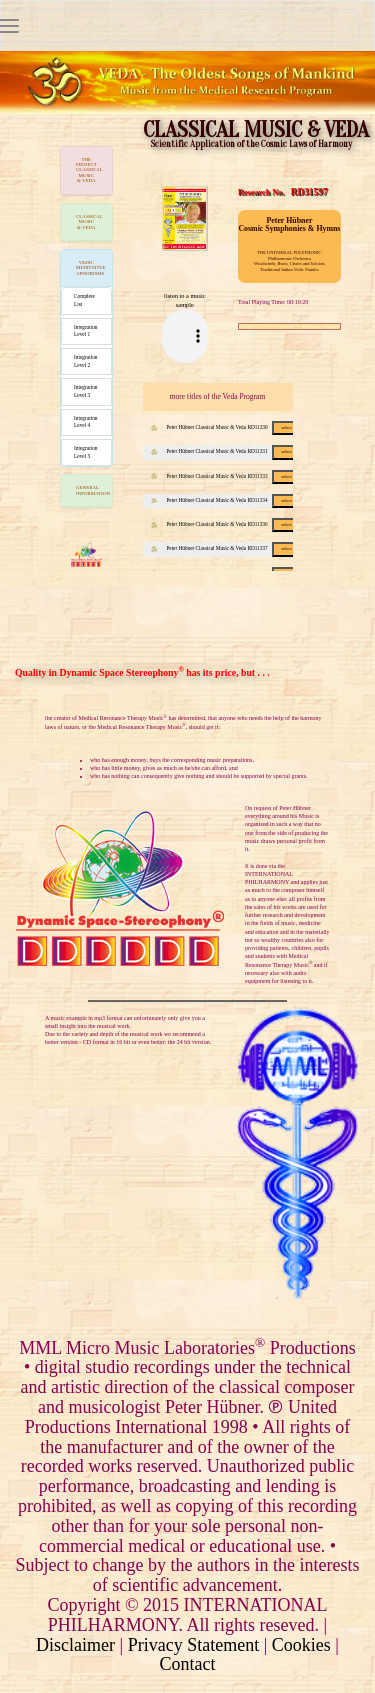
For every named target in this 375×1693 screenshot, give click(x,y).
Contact (188, 1664)
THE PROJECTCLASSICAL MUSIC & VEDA (89, 170)
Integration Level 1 (86, 331)
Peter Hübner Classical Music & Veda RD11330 (226, 427)
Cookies (301, 1645)
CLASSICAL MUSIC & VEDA (89, 222)
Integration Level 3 (86, 391)
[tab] (86, 171)
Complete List (84, 300)
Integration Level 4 (86, 422)
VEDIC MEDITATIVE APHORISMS (91, 268)
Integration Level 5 (86, 452)
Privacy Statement (193, 1645)
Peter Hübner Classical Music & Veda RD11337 (226, 548)
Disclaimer (75, 1645)
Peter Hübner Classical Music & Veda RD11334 (226, 500)
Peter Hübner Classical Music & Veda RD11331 (226, 451)
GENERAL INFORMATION (93, 490)
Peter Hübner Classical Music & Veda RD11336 (226, 524)
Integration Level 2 (86, 361)
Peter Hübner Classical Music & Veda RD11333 (226, 476)
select (286, 427)
